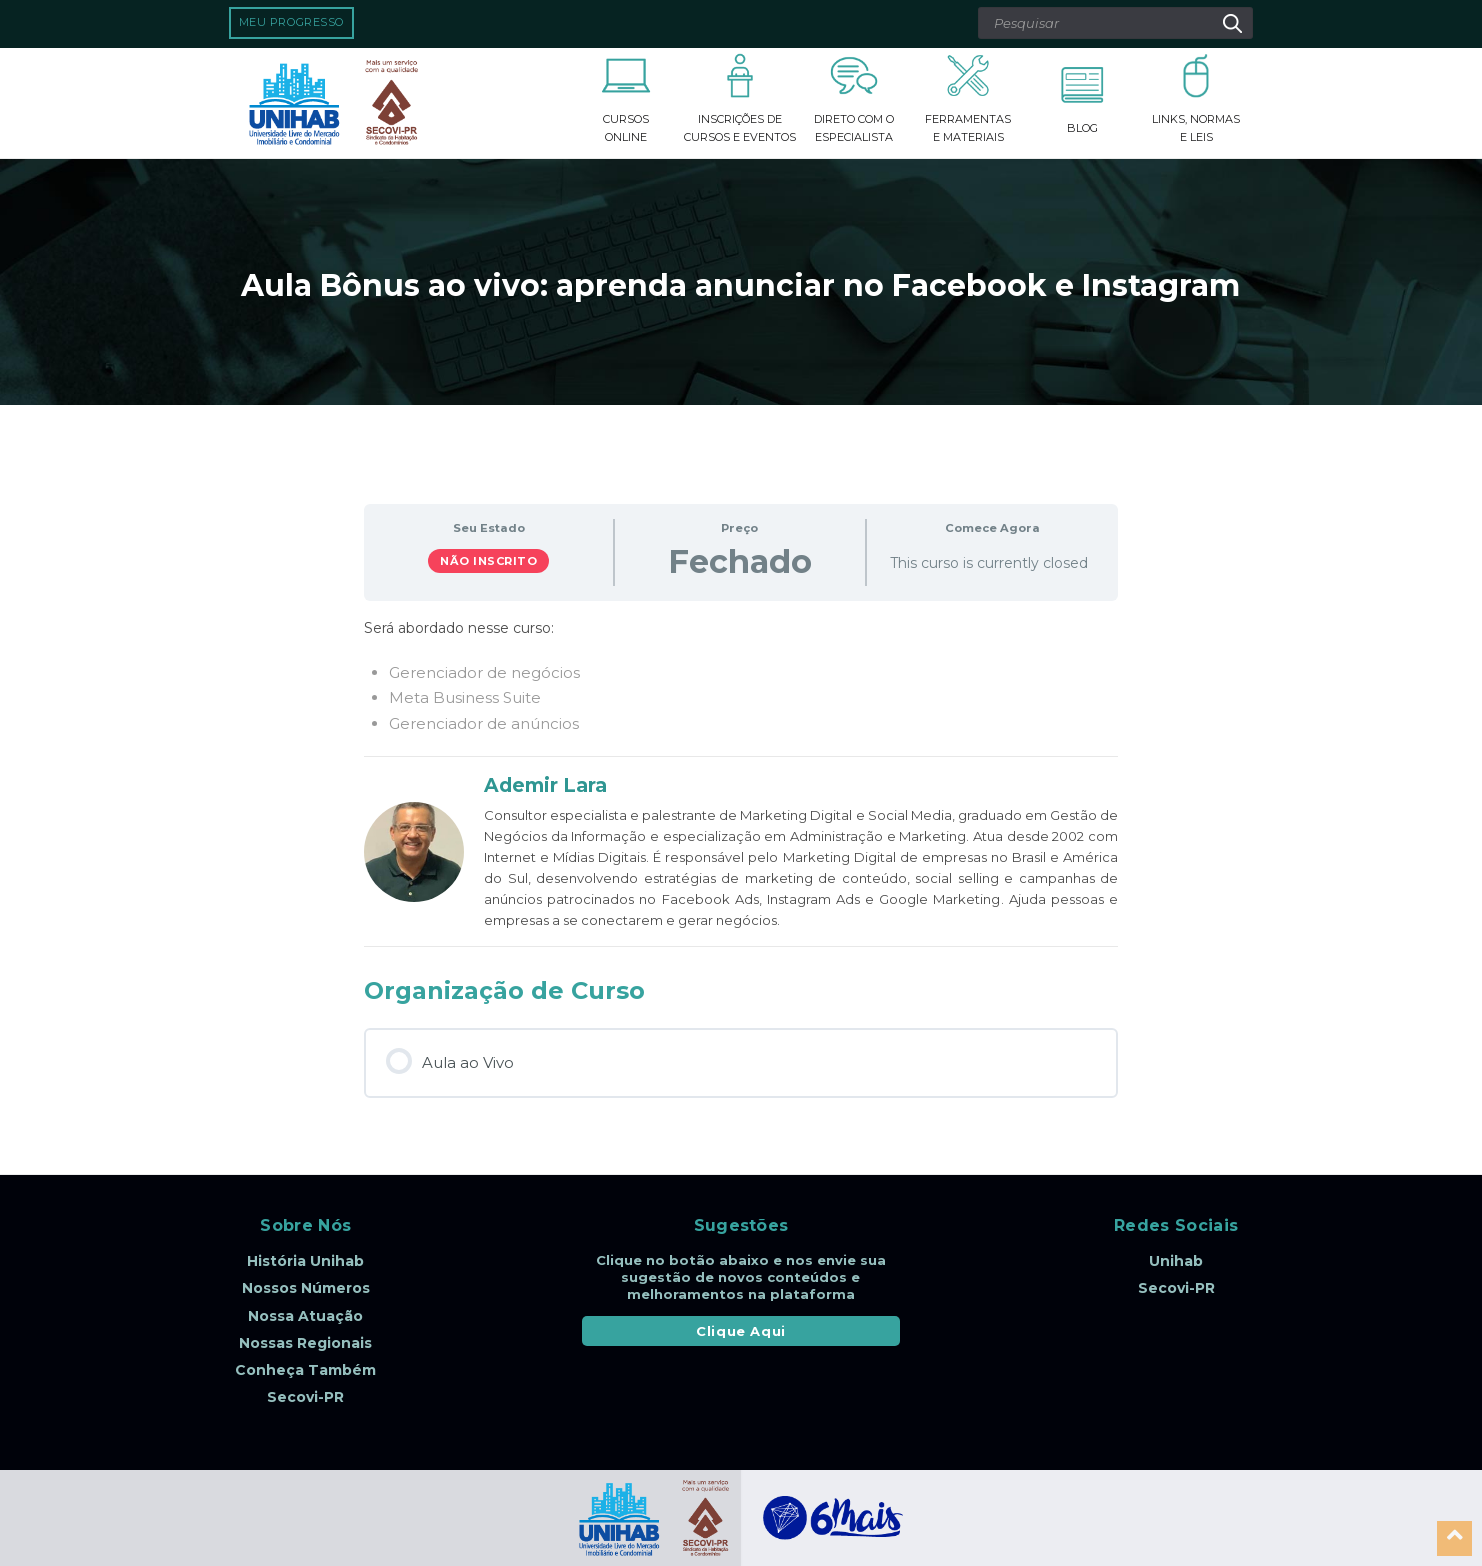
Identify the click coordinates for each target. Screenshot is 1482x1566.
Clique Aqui (741, 1331)
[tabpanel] (741, 676)
